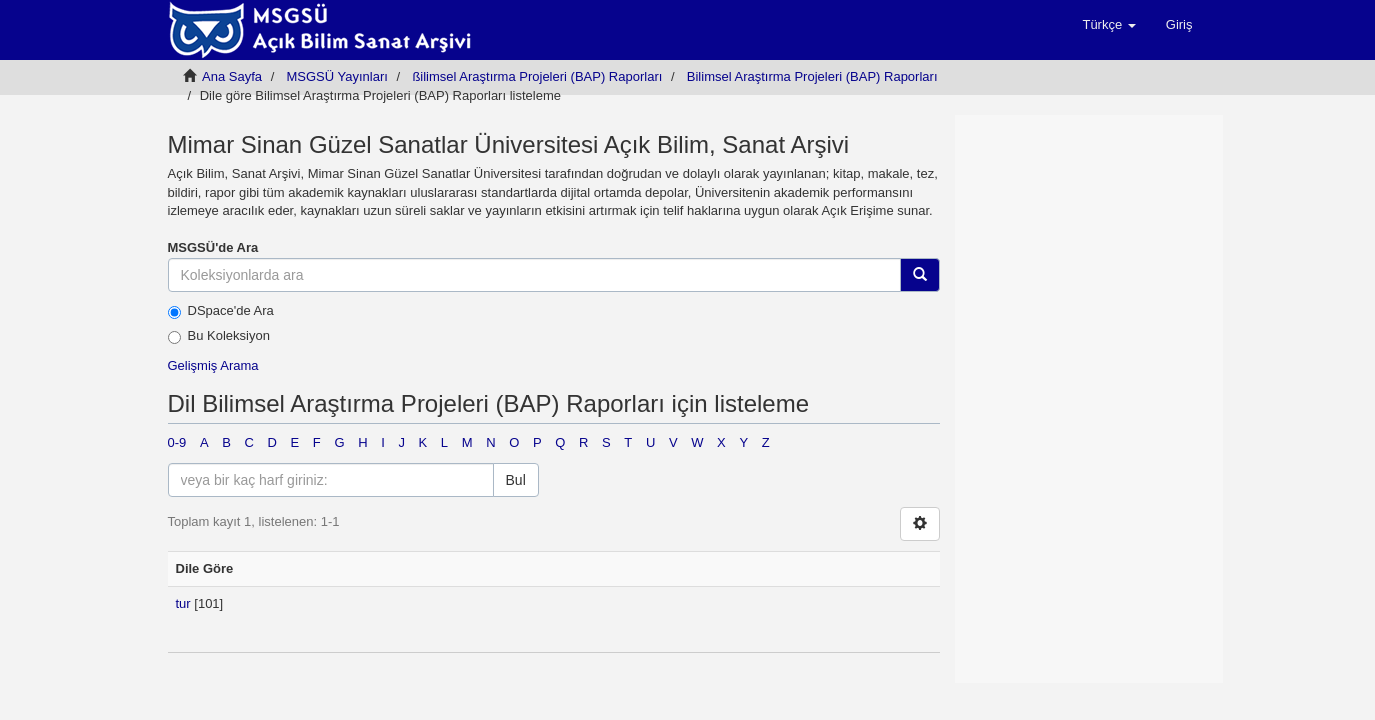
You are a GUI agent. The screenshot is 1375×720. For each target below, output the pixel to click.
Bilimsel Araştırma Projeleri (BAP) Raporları (812, 76)
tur (183, 603)
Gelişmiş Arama (213, 365)
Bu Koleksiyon (219, 336)
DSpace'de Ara (221, 311)
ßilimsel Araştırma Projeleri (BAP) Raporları (537, 76)
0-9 (177, 442)
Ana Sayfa (232, 76)
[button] (1108, 25)
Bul (516, 480)
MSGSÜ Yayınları (337, 76)
